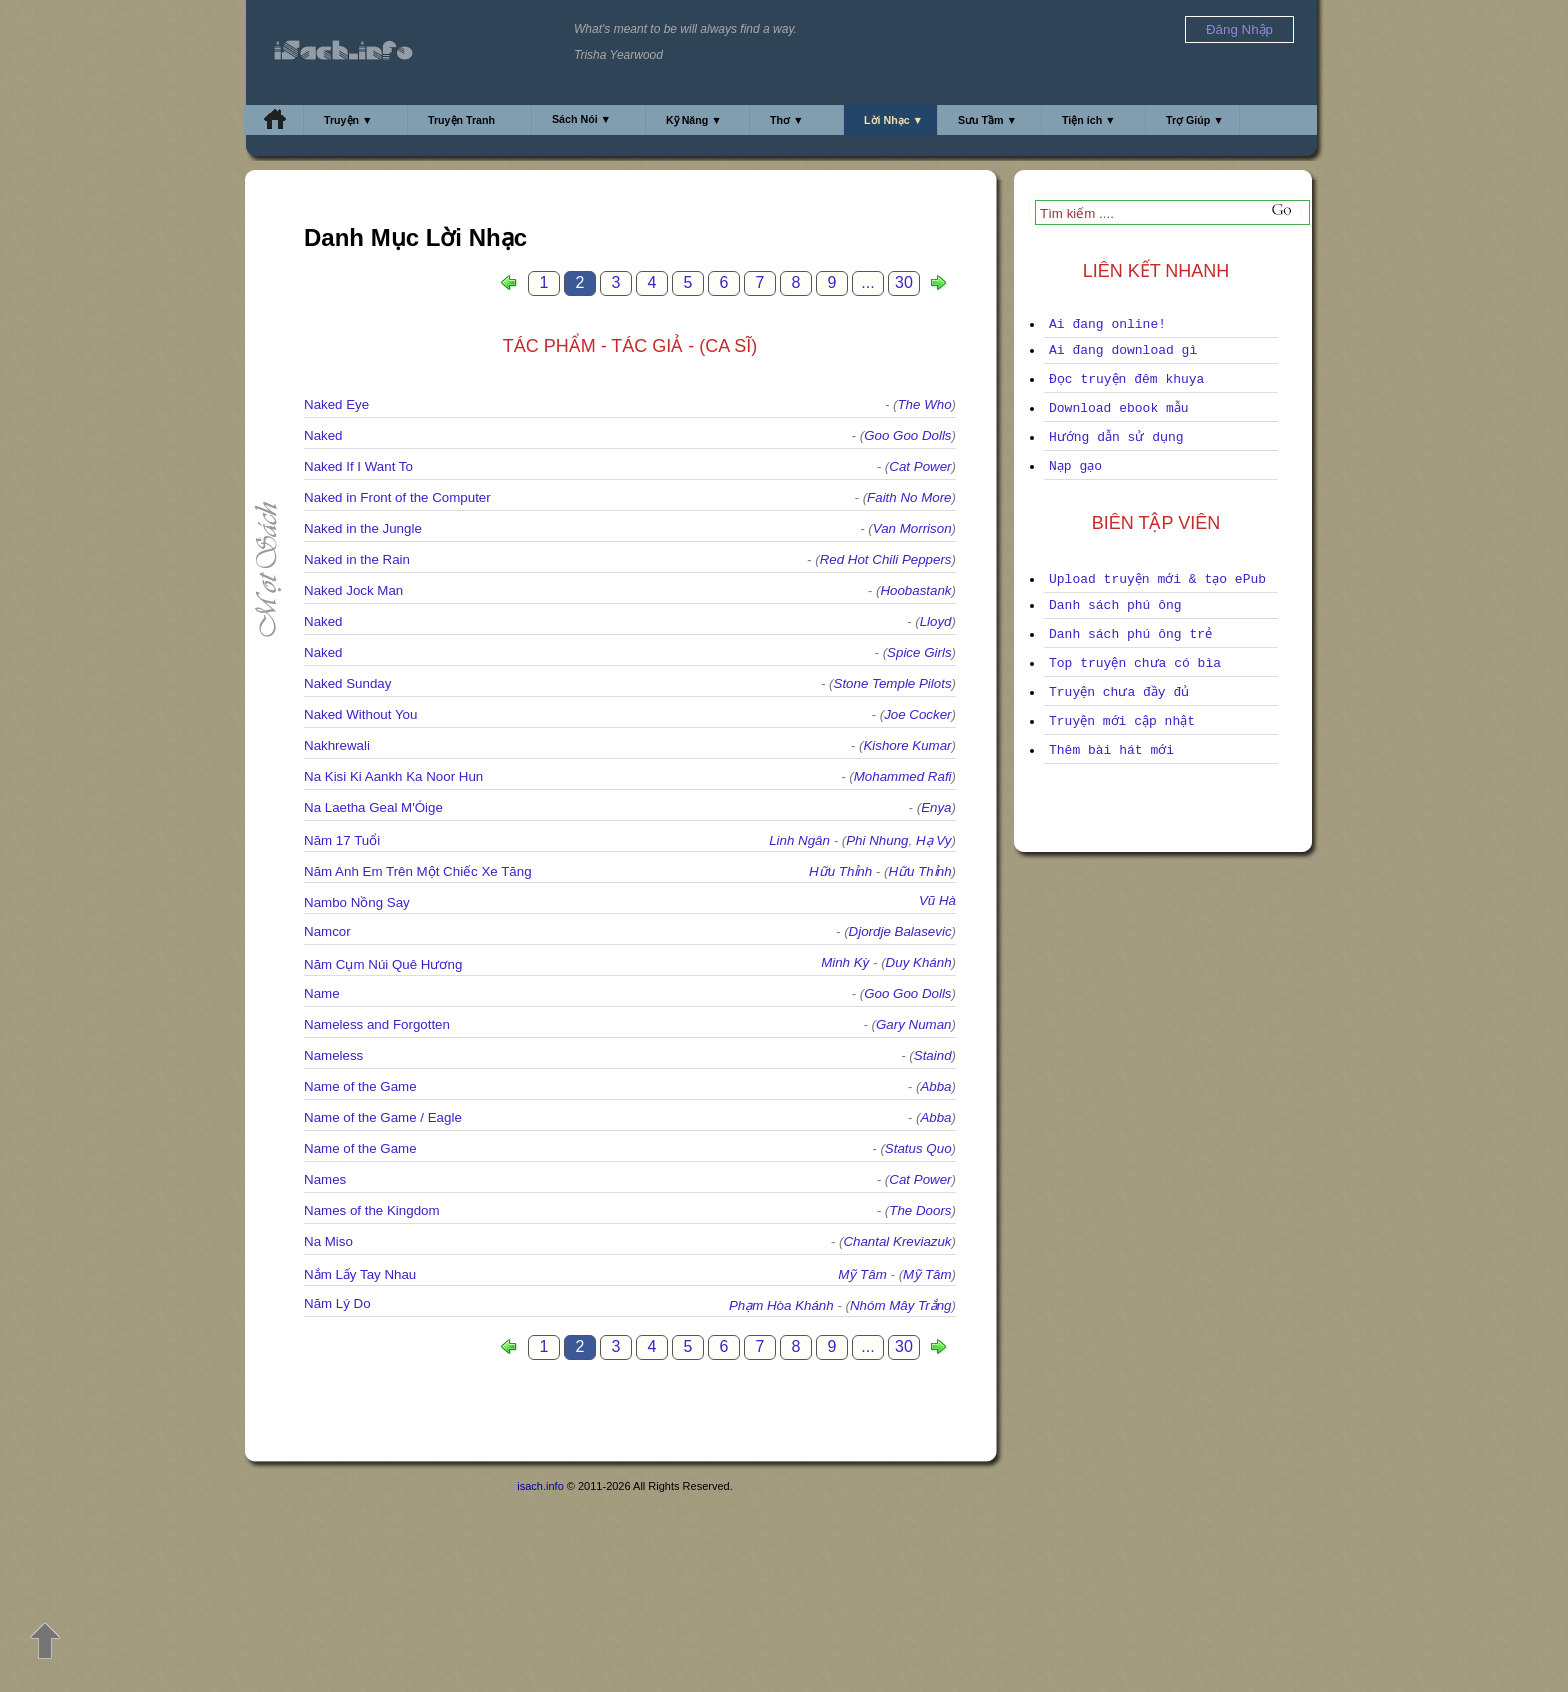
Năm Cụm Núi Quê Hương (383, 964)
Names (325, 1179)
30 (904, 282)
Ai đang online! (1107, 324)
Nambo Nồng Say (357, 902)
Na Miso (328, 1241)
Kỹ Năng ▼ (694, 120)
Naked (323, 435)
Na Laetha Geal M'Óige (373, 807)
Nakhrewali (337, 745)
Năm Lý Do (337, 1303)
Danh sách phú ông (1115, 605)
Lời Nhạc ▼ (893, 120)
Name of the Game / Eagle (383, 1117)
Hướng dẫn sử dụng (1116, 437)
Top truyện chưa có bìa (1135, 663)
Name (322, 993)
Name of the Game (360, 1086)
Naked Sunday (347, 683)
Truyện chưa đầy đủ (1119, 692)
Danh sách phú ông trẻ (1130, 634)
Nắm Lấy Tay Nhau (360, 1274)
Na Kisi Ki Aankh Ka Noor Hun (393, 776)
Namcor (327, 931)
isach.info (540, 1486)
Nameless (333, 1055)
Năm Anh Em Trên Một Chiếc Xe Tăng (418, 871)
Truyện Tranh (461, 120)
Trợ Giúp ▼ (1195, 120)
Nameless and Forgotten (377, 1024)
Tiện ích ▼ (1089, 120)
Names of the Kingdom (372, 1210)
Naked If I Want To (358, 466)
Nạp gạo (1075, 466)
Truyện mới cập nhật (1122, 721)
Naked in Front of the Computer (397, 497)
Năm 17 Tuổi (342, 840)
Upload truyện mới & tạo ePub (1157, 579)
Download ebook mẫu (1119, 408)
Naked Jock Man (353, 590)
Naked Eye (336, 404)
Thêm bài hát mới (1111, 750)
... (867, 282)
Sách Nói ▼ (581, 119)
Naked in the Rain (357, 559)
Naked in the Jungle (363, 528)
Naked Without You (360, 714)
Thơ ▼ (787, 120)
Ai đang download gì (1123, 350)
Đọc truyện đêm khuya (1126, 379)
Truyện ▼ (348, 120)
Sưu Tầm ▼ (987, 120)
